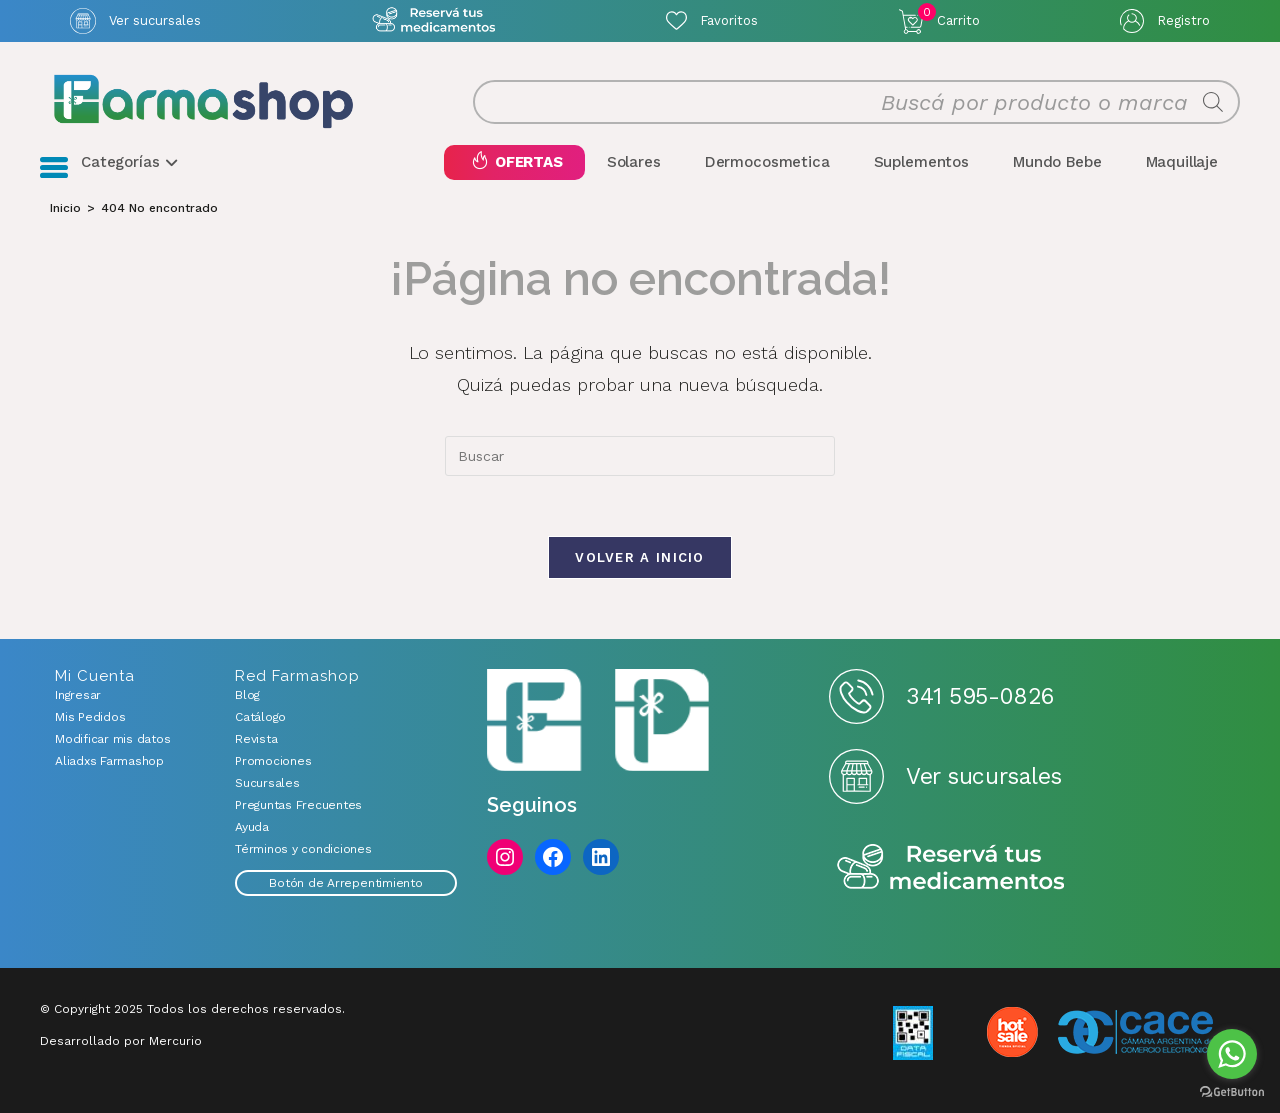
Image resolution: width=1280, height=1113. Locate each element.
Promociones (273, 761)
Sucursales (267, 783)
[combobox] (640, 456)
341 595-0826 (979, 696)
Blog (247, 695)
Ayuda (252, 827)
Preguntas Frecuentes (298, 805)
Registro (1183, 20)
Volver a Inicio (640, 557)
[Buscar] (1213, 102)
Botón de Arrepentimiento (345, 883)
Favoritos (729, 20)
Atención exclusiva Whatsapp (433, 20)
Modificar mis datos (112, 739)
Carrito (949, 16)
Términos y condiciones (303, 849)
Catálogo (260, 717)
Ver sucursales (155, 20)
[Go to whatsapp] (1232, 1054)
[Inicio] (65, 208)
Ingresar (78, 695)
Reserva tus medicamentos (951, 868)
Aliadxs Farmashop (109, 761)
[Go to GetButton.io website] (1232, 1092)
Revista (256, 739)
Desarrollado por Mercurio (121, 1041)
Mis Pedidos (90, 717)
